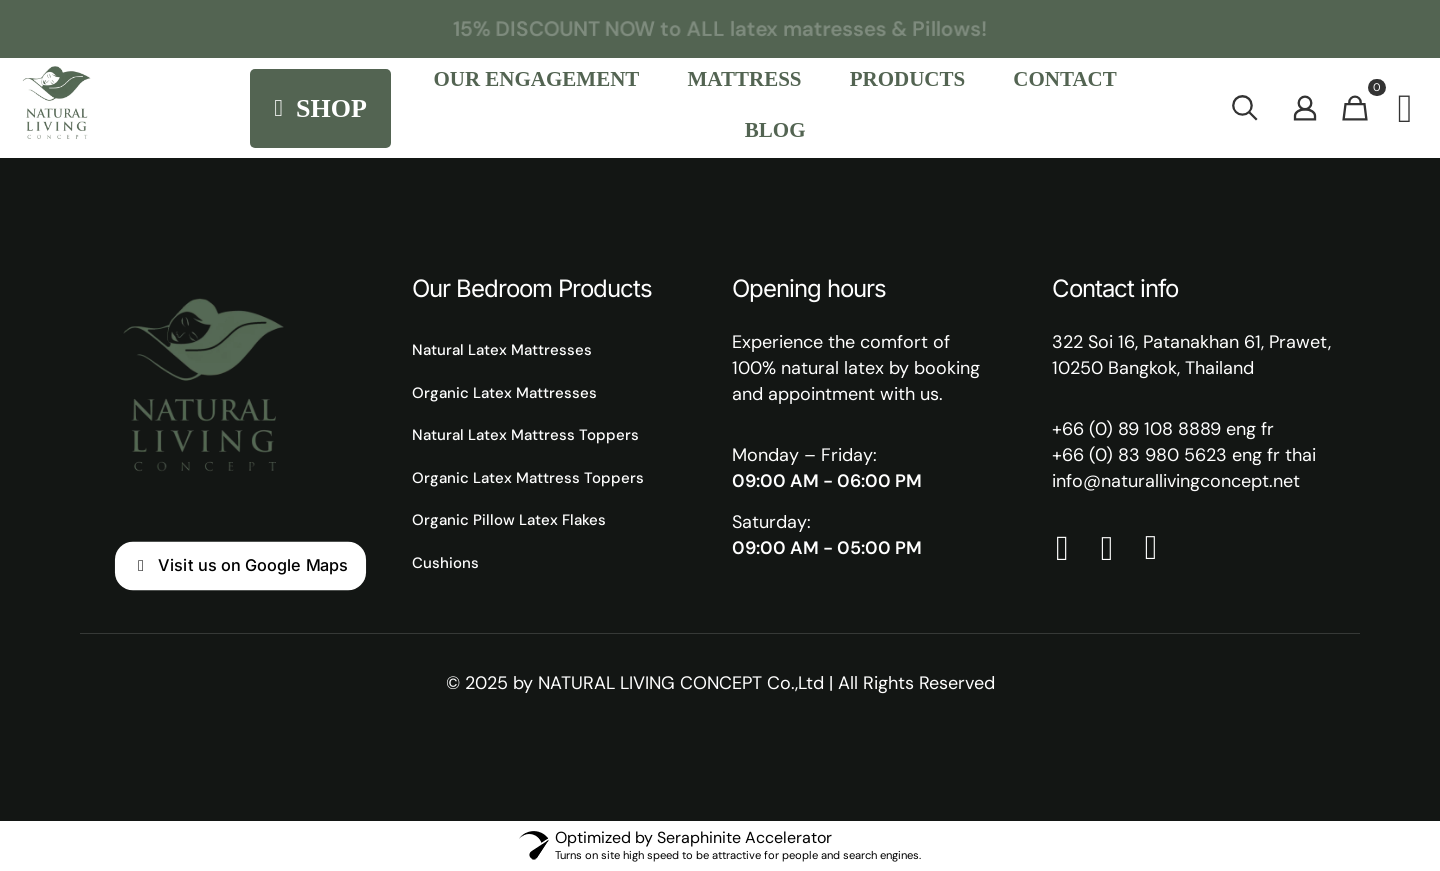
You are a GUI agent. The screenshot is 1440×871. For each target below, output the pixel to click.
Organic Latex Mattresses (504, 393)
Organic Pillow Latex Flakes (509, 520)
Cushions (445, 563)
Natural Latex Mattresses (502, 350)
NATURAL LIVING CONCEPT (650, 683)
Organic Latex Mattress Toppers (528, 478)
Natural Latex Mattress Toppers (525, 435)
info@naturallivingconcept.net (1176, 481)
